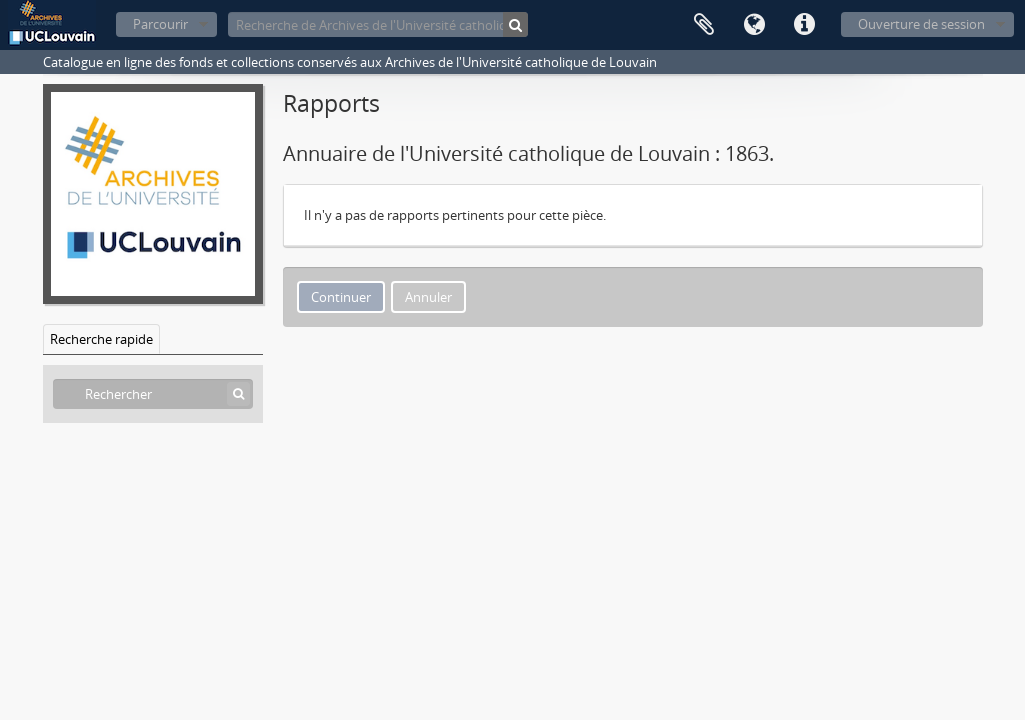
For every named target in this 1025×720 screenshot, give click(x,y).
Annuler (428, 297)
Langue (754, 25)
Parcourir (160, 24)
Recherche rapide (101, 339)
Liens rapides (804, 25)
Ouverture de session (921, 24)
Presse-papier (704, 25)
